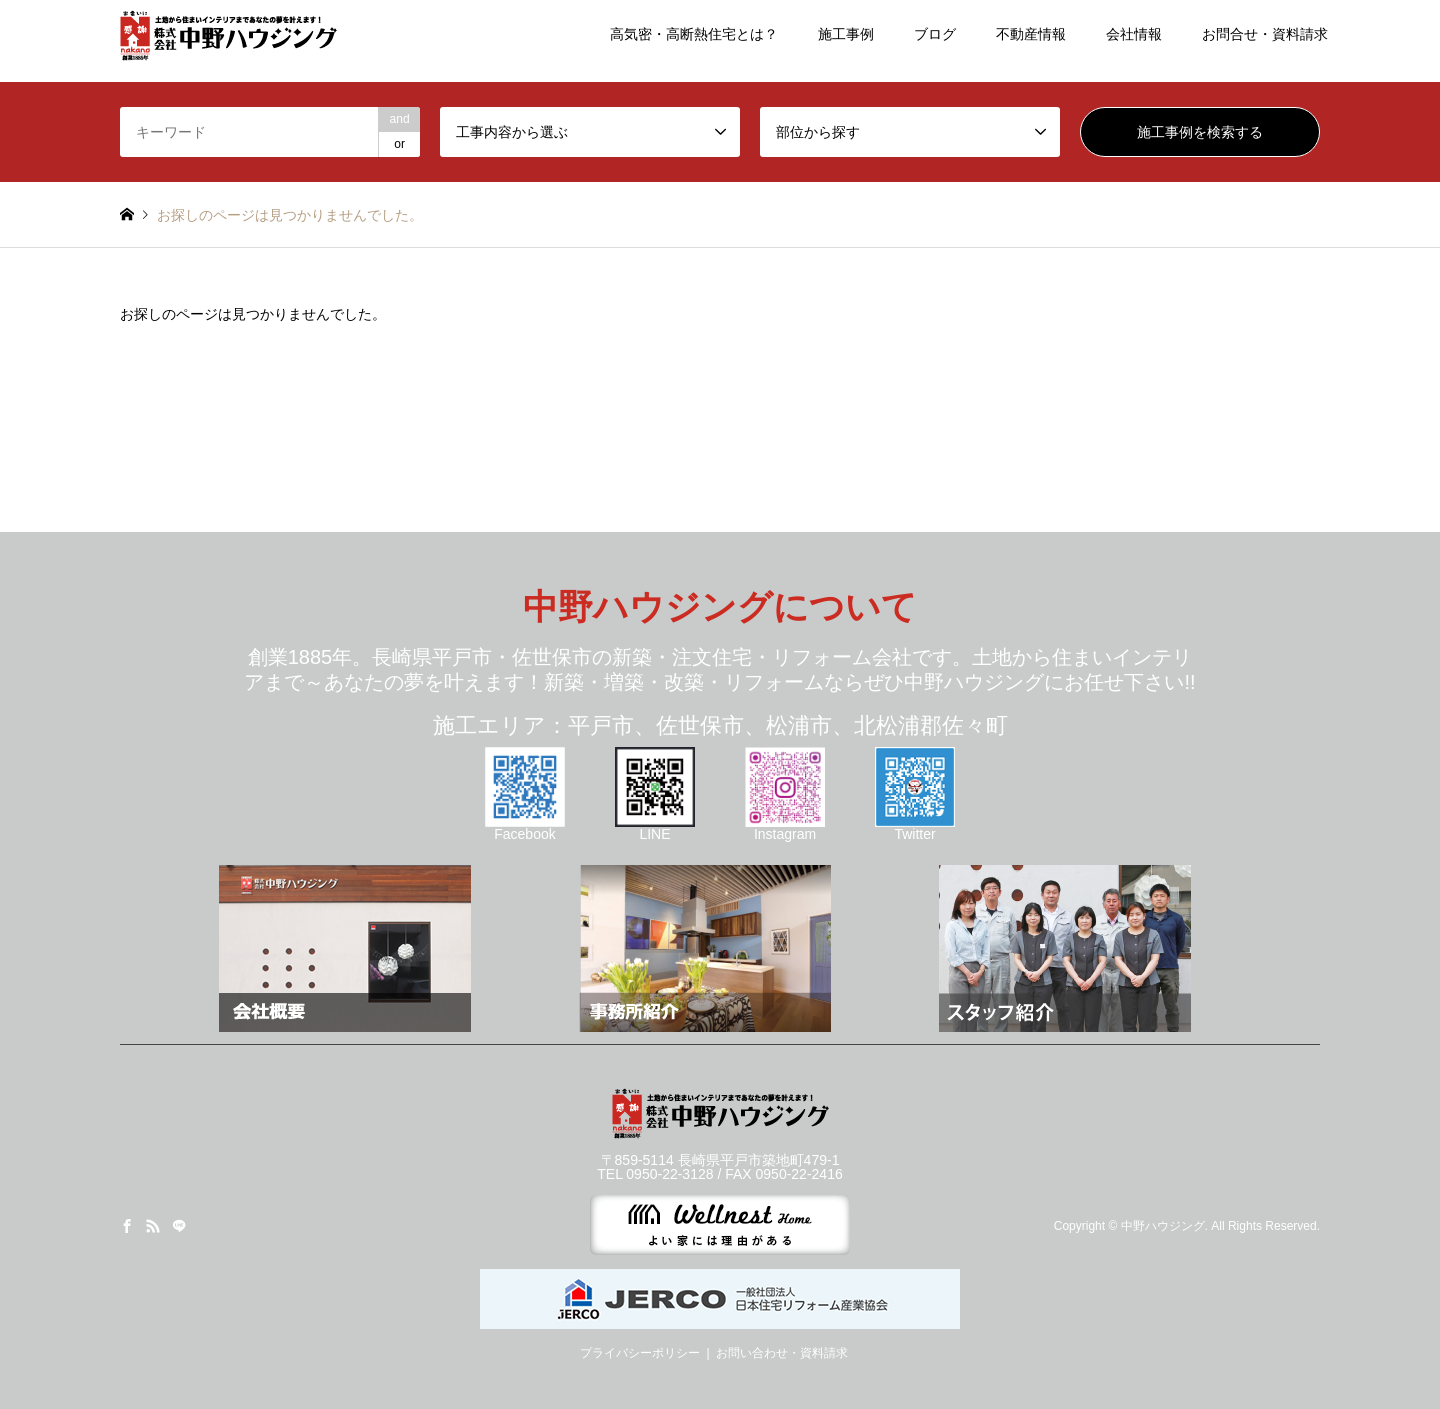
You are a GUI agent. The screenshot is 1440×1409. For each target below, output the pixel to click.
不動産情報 (1031, 34)
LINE (655, 827)
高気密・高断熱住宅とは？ (694, 34)
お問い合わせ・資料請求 (782, 1353)
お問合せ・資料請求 (1265, 34)
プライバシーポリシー (640, 1353)
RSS (153, 1226)
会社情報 (1134, 34)
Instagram (785, 827)
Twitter (915, 827)
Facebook (525, 827)
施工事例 (846, 34)
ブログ (935, 34)
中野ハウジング (1163, 1226)
